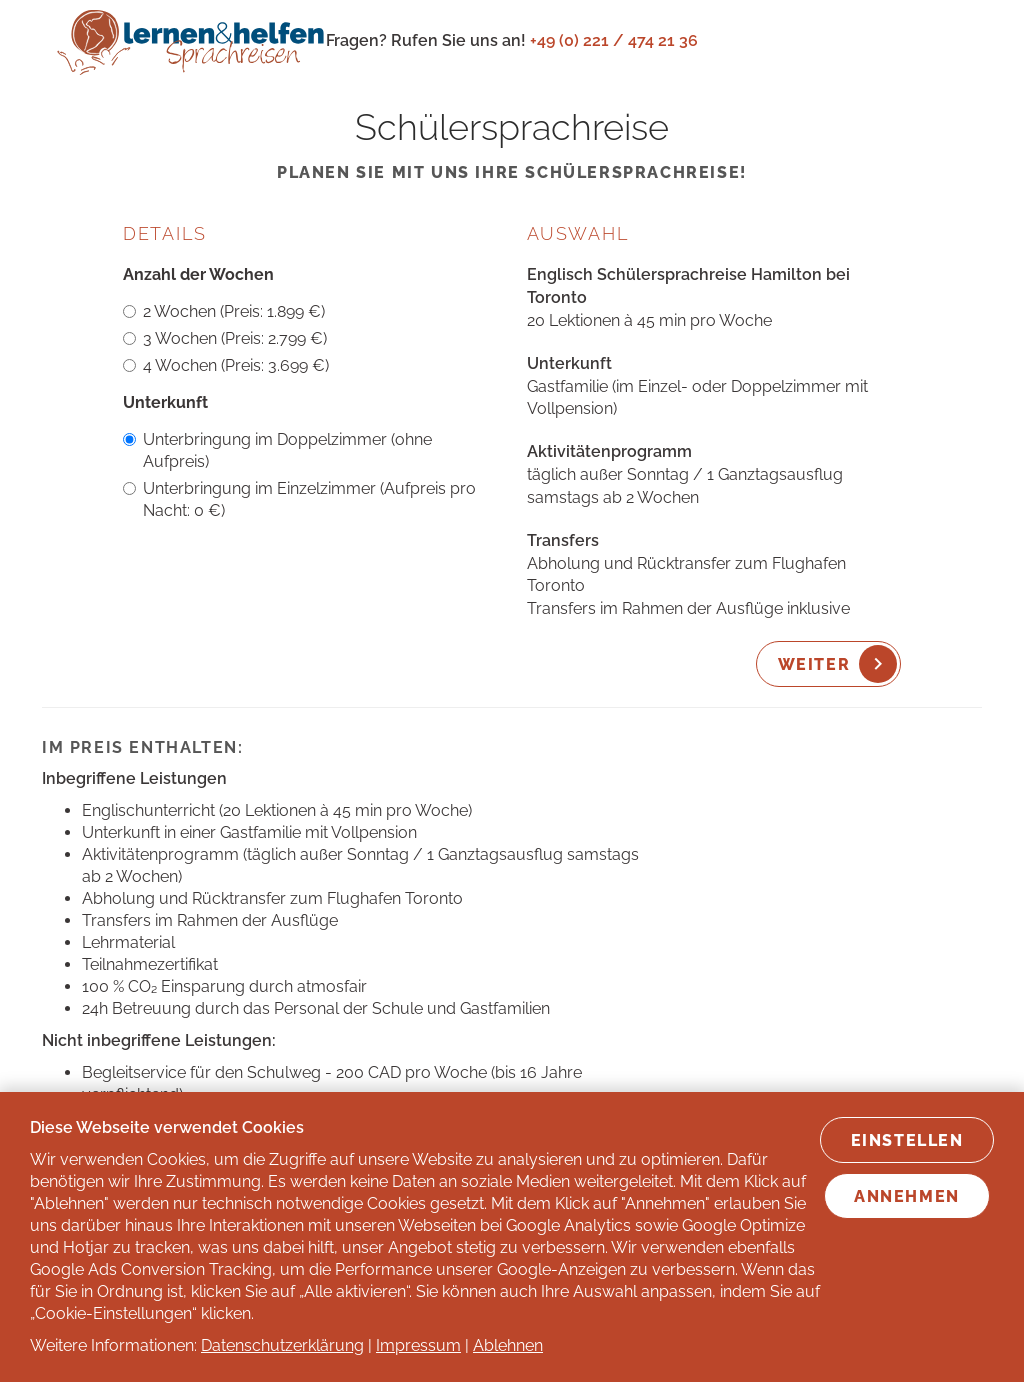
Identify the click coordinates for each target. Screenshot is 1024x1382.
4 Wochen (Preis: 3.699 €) (226, 365)
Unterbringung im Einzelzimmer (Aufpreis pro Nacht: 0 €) (299, 499)
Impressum (418, 1345)
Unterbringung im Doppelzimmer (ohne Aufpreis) (277, 450)
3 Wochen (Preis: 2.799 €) (225, 338)
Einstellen (907, 1140)
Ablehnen (508, 1345)
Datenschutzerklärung (282, 1345)
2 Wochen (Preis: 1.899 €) (224, 311)
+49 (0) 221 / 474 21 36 (614, 40)
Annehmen (907, 1196)
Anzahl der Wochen (198, 274)
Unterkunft (165, 402)
